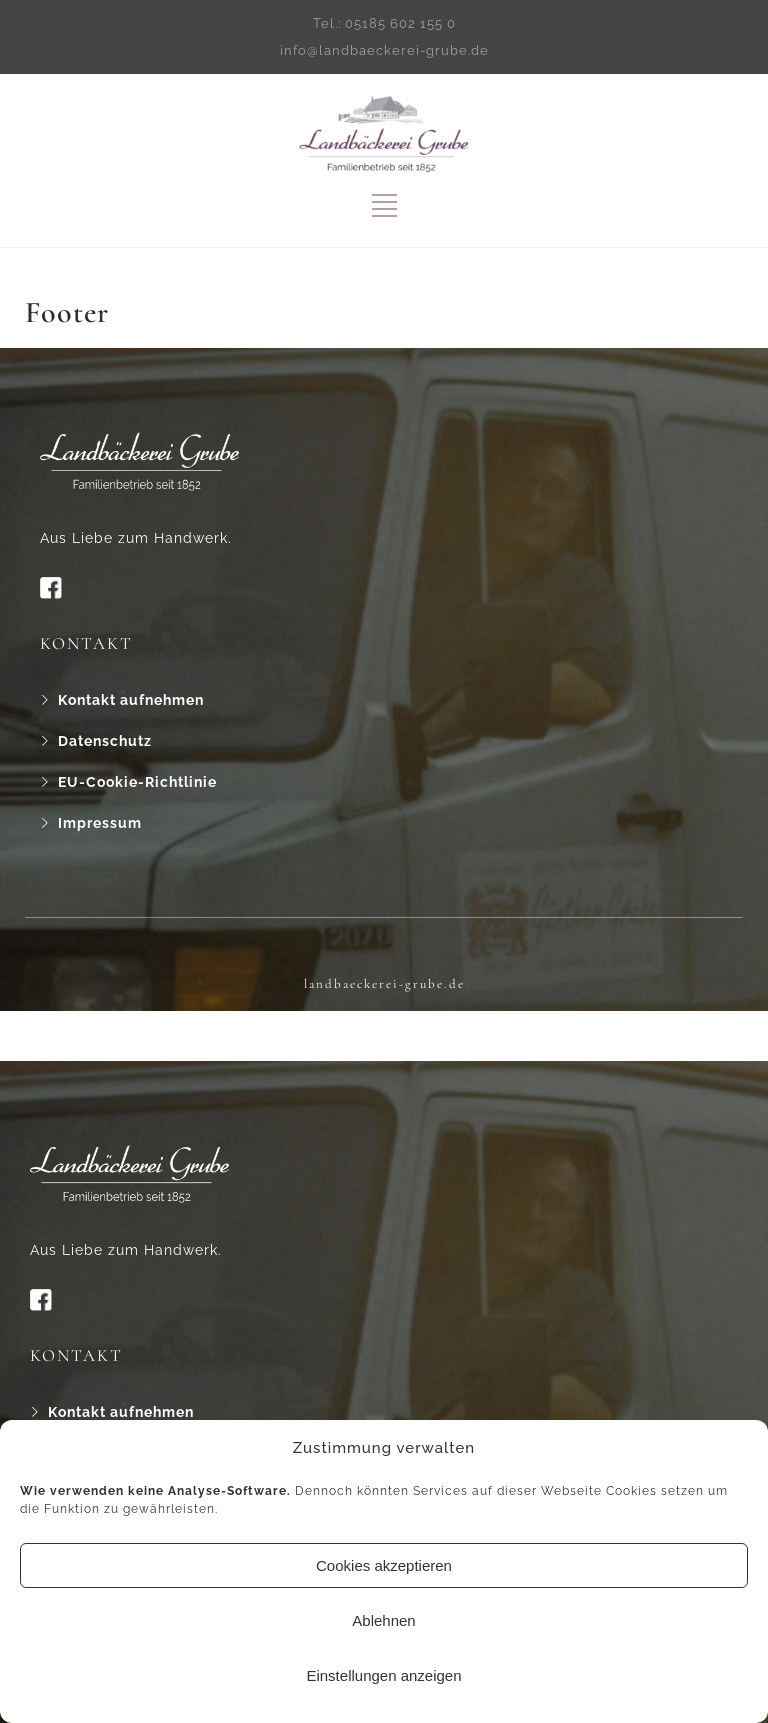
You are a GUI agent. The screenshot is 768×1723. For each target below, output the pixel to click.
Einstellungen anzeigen (383, 1675)
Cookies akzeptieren (384, 1565)
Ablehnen (383, 1620)
